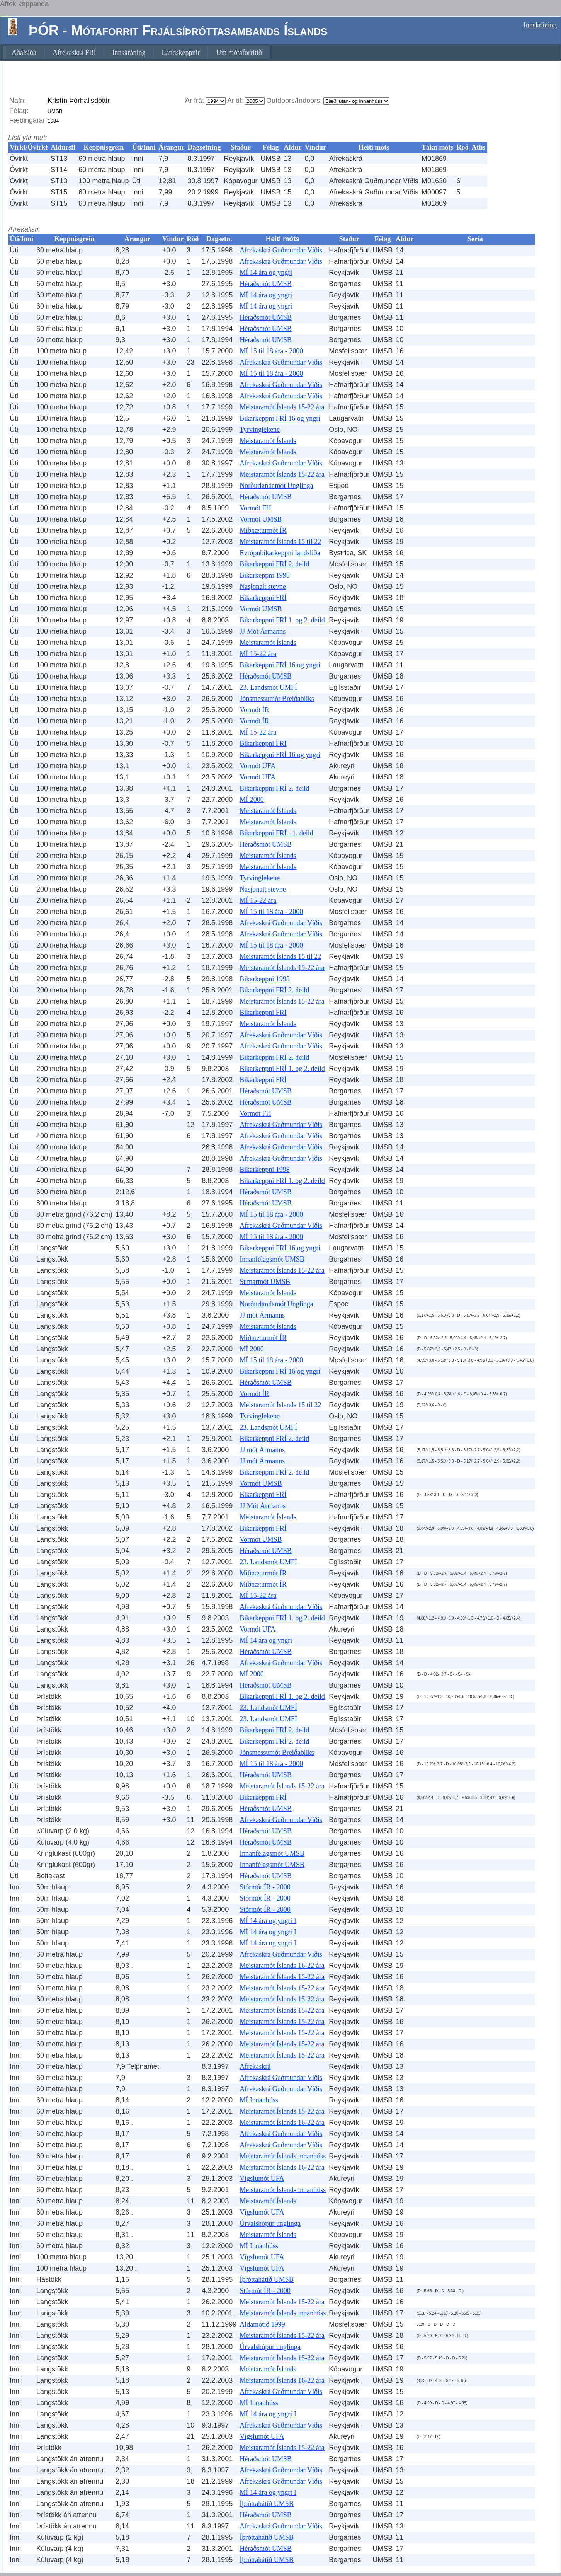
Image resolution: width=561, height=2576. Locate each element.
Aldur (293, 147)
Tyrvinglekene (260, 429)
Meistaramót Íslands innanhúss (283, 2156)
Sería (475, 239)
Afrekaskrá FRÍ (74, 52)
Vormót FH (255, 508)
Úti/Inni (143, 147)
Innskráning (540, 25)
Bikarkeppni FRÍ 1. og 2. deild (282, 620)
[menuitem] (23, 52)
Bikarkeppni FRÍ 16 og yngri (280, 418)
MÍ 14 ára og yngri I (268, 1921)
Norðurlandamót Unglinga (276, 485)
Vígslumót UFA (262, 2178)
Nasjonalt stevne (263, 586)
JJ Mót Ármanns (263, 631)
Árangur (171, 147)
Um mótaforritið (239, 52)
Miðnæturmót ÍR (263, 530)
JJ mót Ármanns (262, 1315)
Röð (463, 147)
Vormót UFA (257, 766)
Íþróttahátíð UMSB (267, 2279)
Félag (271, 147)
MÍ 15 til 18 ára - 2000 (271, 351)
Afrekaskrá (255, 2066)
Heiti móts (374, 147)
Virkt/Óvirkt (29, 147)
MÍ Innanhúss (259, 2100)
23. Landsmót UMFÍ (268, 687)
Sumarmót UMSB (265, 1281)
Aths (479, 147)
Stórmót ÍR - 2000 (265, 1887)
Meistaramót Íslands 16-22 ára (282, 1965)
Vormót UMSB (261, 519)
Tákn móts (438, 147)
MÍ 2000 (252, 799)
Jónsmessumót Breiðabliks (277, 698)
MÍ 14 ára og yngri (266, 272)
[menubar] (136, 52)
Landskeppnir (181, 52)
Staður (241, 147)
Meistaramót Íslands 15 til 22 (280, 542)
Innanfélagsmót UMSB (272, 1259)
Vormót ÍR (254, 710)
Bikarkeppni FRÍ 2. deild (274, 564)
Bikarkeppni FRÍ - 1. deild (276, 833)
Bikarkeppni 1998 (264, 575)
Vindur (315, 147)
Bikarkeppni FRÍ (263, 598)
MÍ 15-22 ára (258, 654)
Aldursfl (63, 147)
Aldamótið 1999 (262, 2324)
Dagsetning (204, 147)
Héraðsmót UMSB (266, 284)
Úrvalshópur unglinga (270, 2223)
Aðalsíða (24, 52)
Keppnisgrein (104, 147)
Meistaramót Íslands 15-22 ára (282, 407)
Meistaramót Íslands (268, 441)
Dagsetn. (219, 239)
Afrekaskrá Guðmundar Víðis (281, 250)
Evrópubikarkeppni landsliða (280, 553)
